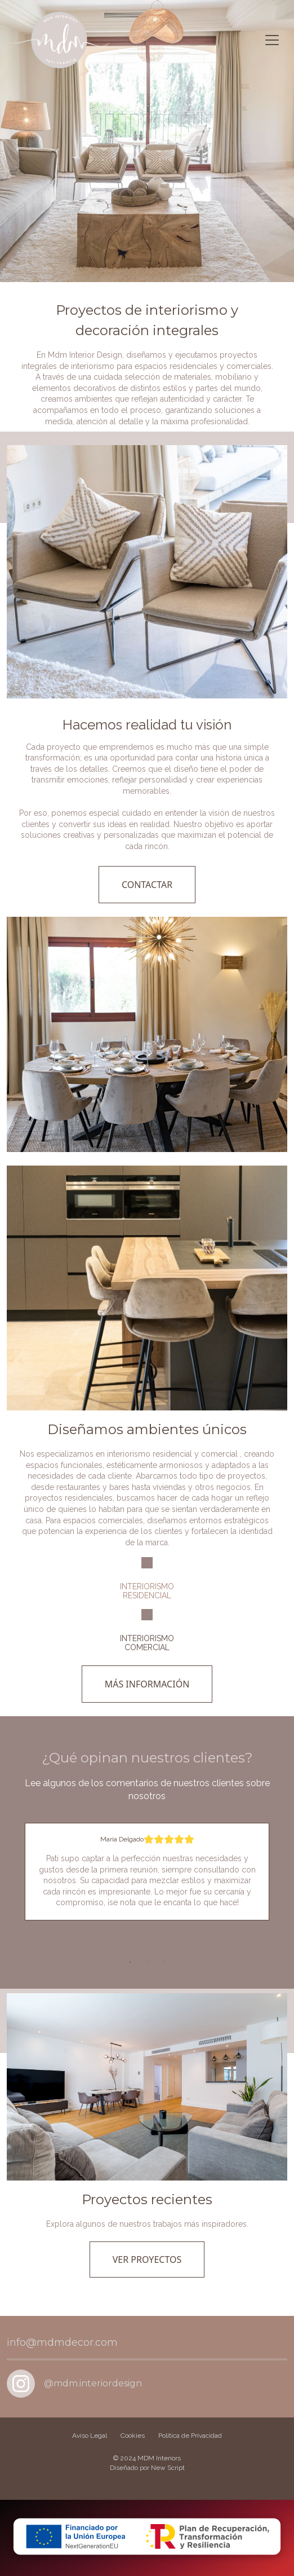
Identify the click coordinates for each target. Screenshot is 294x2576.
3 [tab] (164, 1962)
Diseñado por (147, 2468)
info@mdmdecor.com (62, 2342)
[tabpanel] (147, 1871)
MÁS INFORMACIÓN (147, 1684)
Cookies (133, 2435)
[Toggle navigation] (272, 40)
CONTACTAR (147, 884)
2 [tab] (147, 1962)
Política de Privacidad (190, 2435)
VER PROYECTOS (147, 2259)
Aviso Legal (89, 2435)
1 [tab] (130, 1962)
